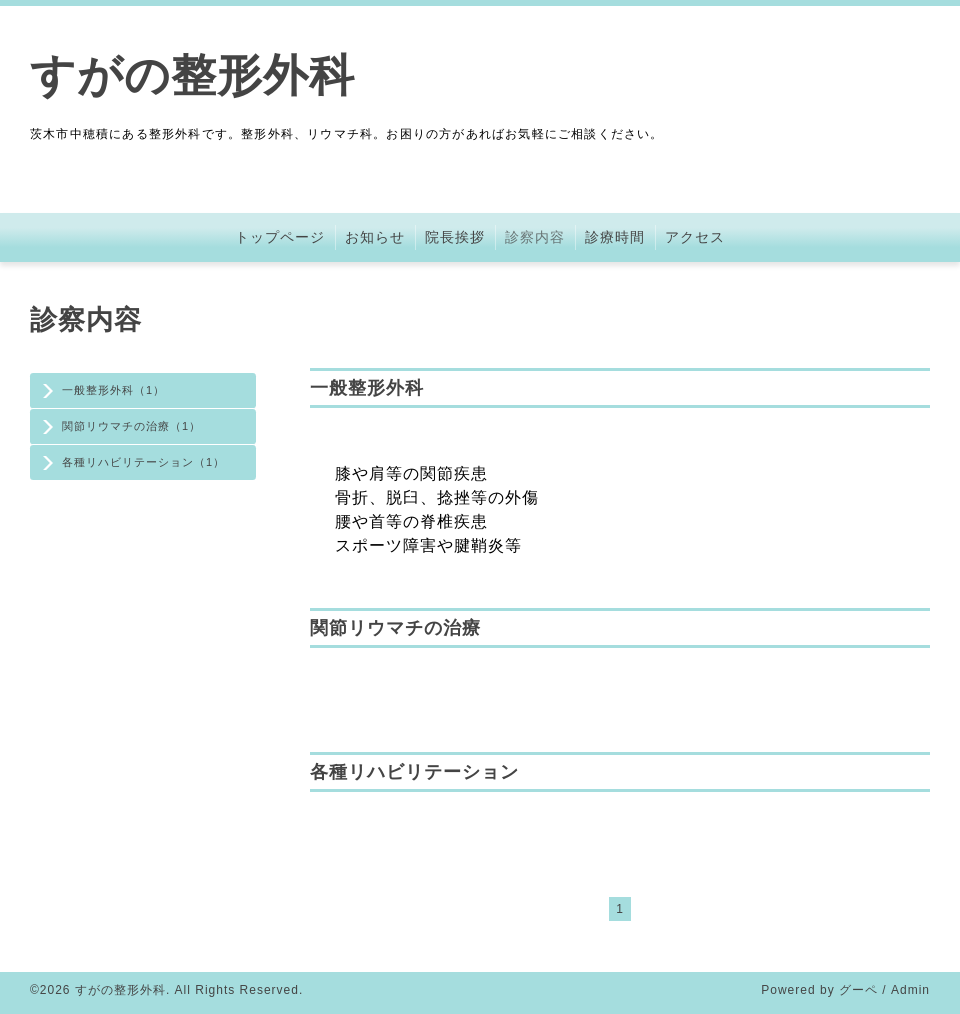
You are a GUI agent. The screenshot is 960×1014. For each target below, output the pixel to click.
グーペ (858, 990)
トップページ (280, 237)
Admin (910, 990)
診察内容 (535, 237)
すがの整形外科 (192, 75)
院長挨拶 (455, 237)
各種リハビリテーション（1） (143, 462)
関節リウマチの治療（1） (131, 426)
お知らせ (375, 237)
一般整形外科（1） (113, 390)
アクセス (695, 237)
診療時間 (615, 237)
